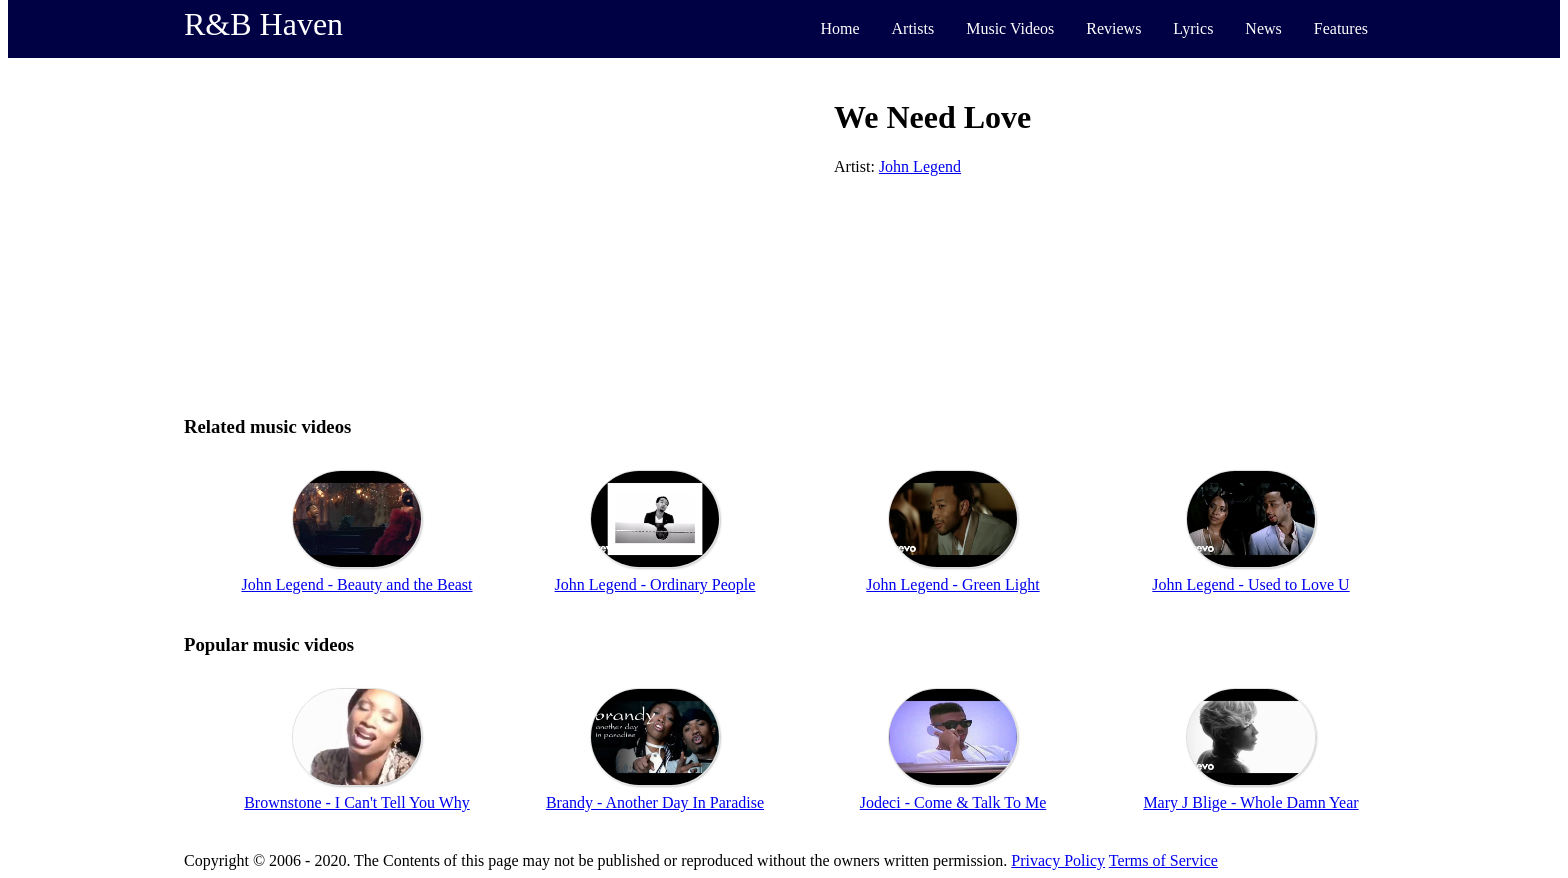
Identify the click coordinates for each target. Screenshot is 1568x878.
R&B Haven (263, 24)
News (1263, 28)
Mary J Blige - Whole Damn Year (1250, 802)
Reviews (1113, 28)
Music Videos (1010, 28)
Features (1341, 28)
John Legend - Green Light (952, 584)
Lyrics (1193, 28)
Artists (913, 28)
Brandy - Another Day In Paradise (655, 802)
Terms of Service (1163, 860)
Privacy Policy (1058, 860)
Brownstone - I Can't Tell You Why (357, 802)
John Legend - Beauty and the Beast (356, 584)
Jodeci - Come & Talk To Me (953, 802)
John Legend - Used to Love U (1250, 584)
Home (839, 28)
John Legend (920, 166)
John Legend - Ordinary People (655, 584)
